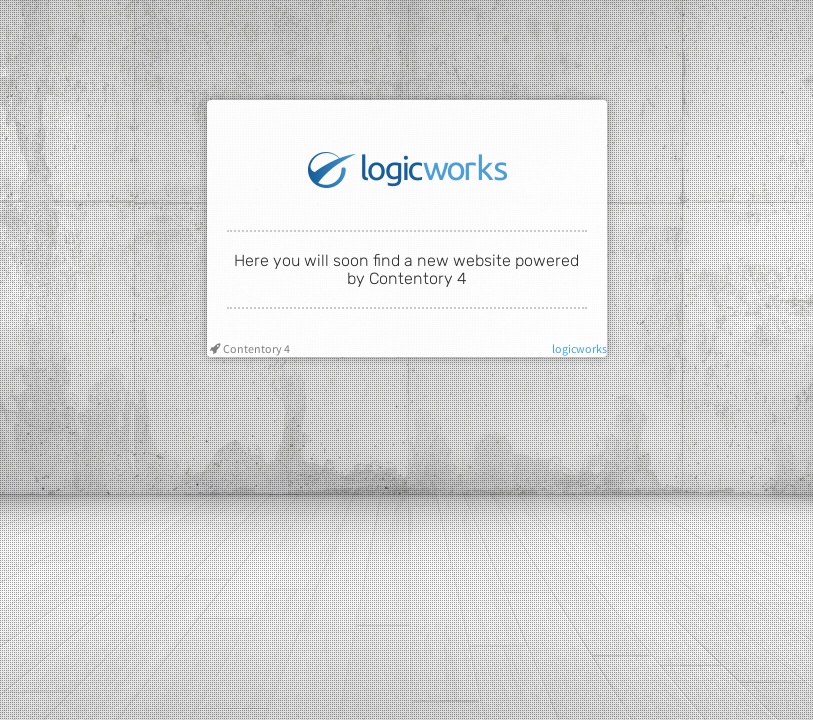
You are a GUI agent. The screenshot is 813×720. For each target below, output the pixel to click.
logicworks (579, 348)
